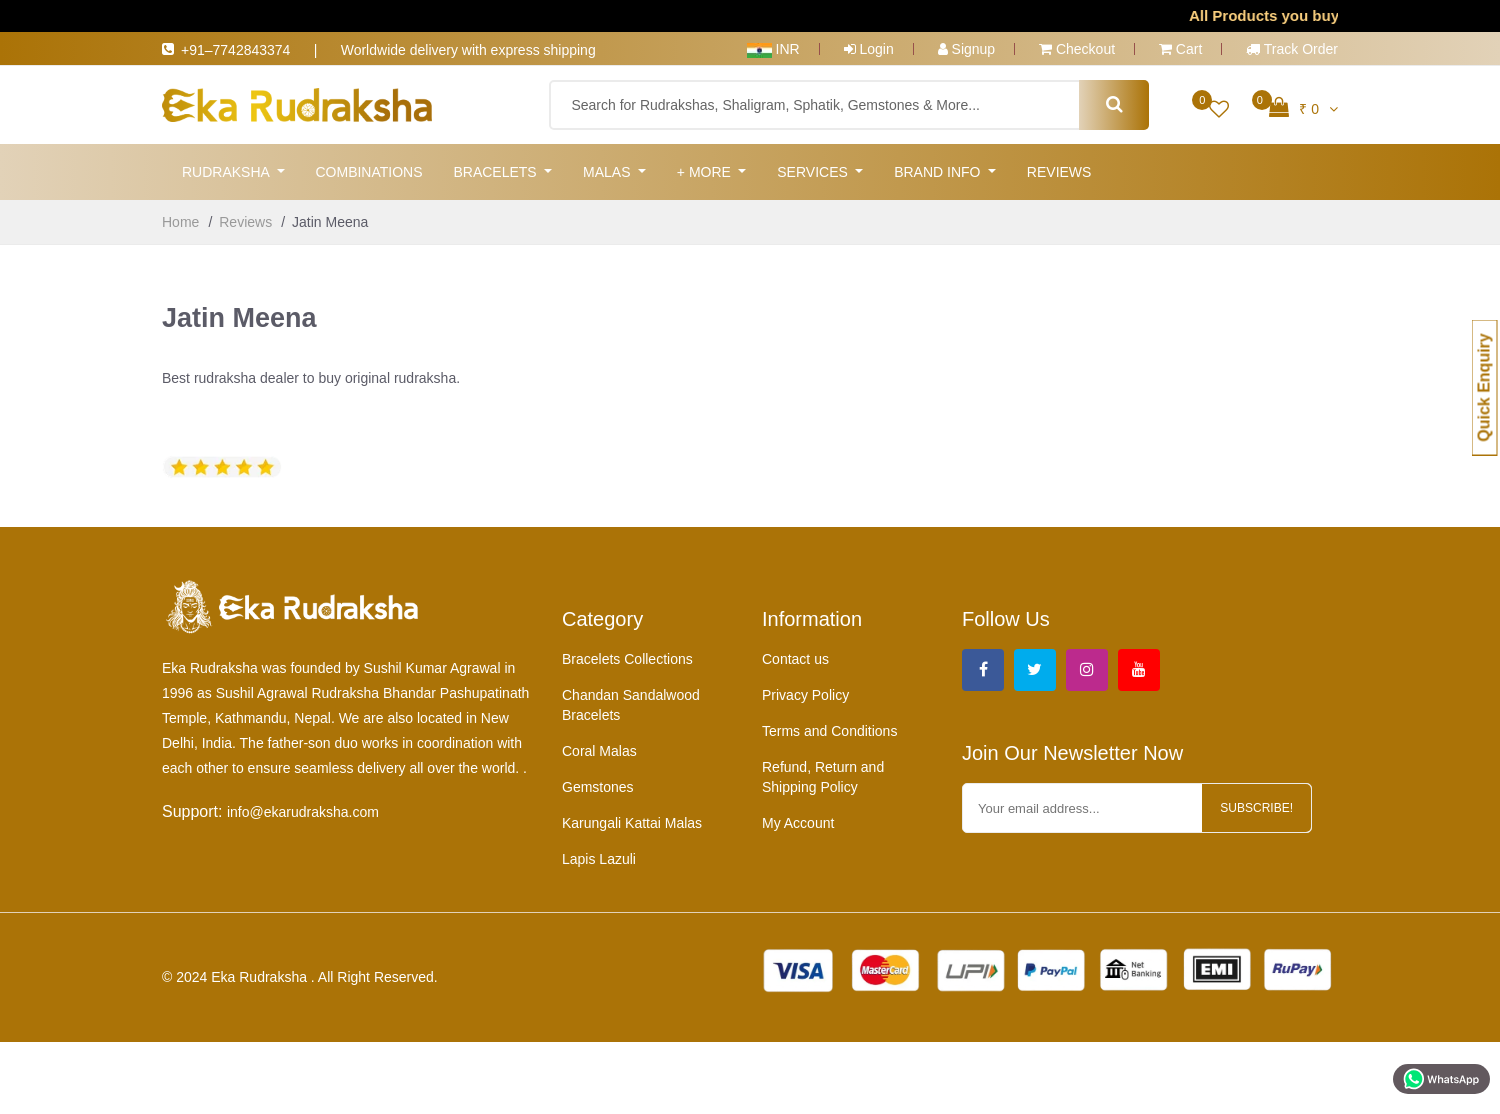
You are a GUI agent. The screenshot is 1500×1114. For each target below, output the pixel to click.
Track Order (1292, 49)
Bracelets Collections (627, 661)
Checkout (1077, 49)
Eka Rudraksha (261, 979)
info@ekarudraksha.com (303, 814)
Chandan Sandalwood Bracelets (631, 707)
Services (814, 172)
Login (869, 49)
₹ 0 (1303, 107)
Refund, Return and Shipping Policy (823, 779)
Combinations (368, 172)
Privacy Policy (805, 697)
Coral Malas (599, 753)
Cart (1180, 49)
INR (773, 49)
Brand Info (939, 172)
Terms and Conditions (829, 733)
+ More (706, 172)
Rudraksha (227, 172)
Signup (966, 49)
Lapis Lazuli (599, 861)
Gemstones (598, 789)
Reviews (1059, 172)
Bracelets (496, 172)
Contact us (795, 661)
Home (180, 222)
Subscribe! (1256, 810)
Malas (608, 172)
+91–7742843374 (247, 50)
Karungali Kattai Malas (632, 825)
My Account (798, 825)
